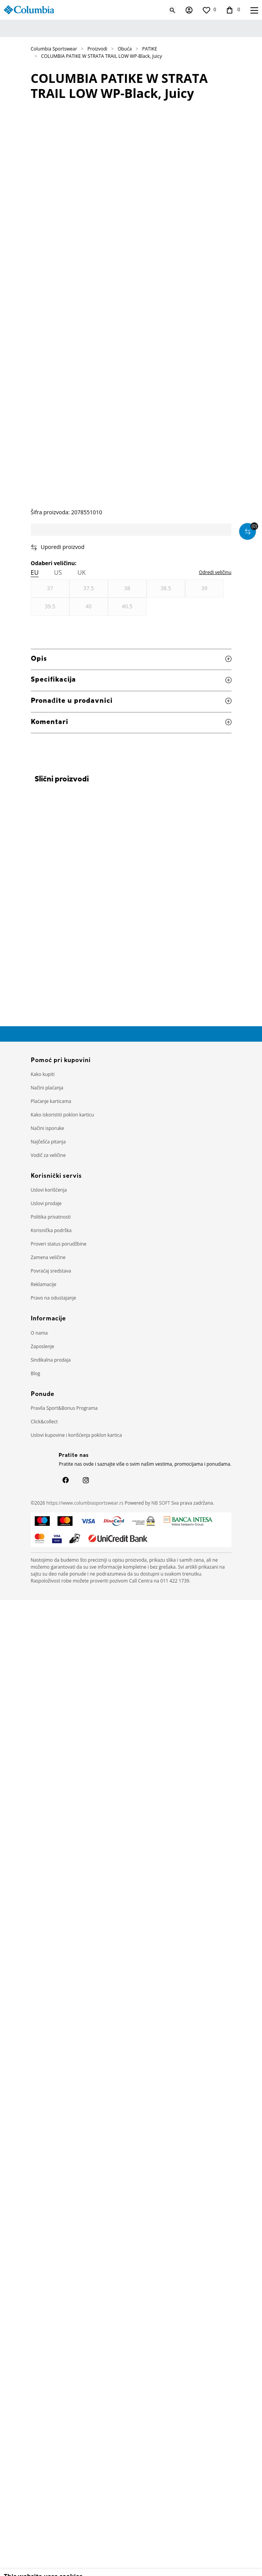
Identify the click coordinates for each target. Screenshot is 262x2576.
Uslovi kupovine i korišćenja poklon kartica (76, 1435)
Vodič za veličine (48, 1155)
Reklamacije (43, 1284)
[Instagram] (86, 1480)
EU (35, 572)
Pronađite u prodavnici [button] (131, 701)
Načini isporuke (47, 1128)
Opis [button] (131, 659)
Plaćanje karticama (51, 1101)
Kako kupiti (43, 1074)
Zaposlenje (42, 1346)
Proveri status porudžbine (59, 1244)
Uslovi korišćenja (49, 1190)
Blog (36, 1373)
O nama (39, 1333)
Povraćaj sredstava (51, 1271)
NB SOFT (160, 1503)
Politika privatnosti (51, 1217)
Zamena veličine (48, 1257)
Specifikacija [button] (131, 680)
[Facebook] (66, 1480)
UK (82, 572)
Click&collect (44, 1421)
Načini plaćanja (47, 1087)
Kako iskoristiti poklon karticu (62, 1114)
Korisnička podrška (51, 1230)
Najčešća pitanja (48, 1141)
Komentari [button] (131, 722)
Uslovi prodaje (46, 1203)
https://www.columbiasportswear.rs (84, 1503)
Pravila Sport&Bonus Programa (64, 1408)
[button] (131, 547)
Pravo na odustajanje (53, 1298)
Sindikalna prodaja (51, 1360)
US (58, 572)
